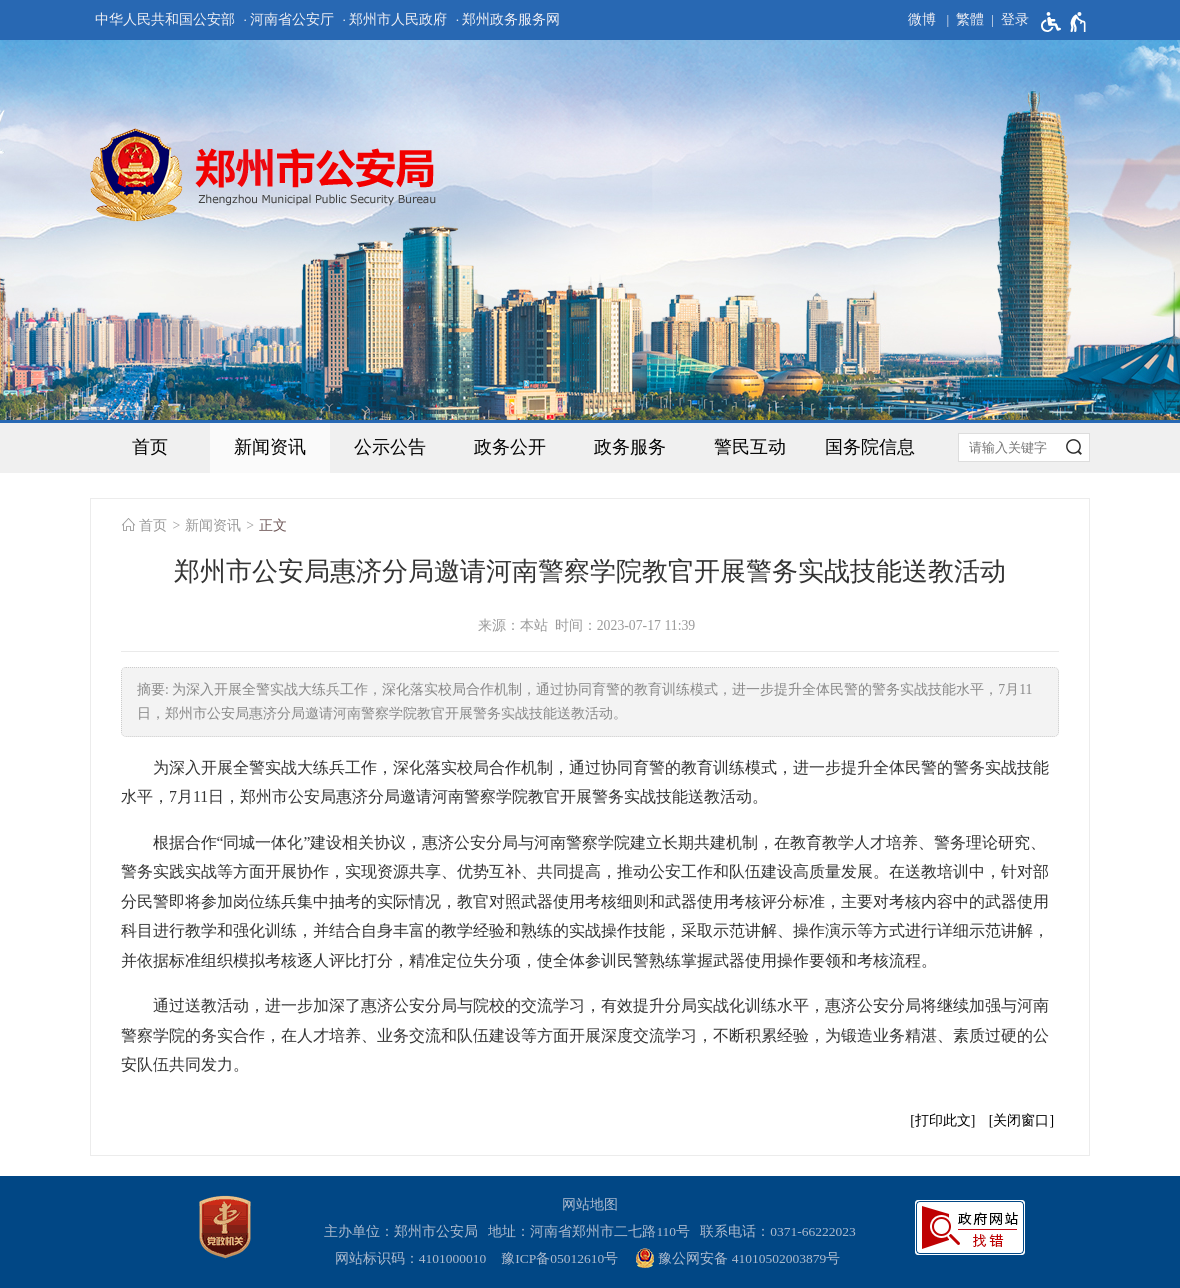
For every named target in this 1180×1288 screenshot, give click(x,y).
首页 (150, 447)
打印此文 (943, 1120)
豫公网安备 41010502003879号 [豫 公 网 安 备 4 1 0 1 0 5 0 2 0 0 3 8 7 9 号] (737, 1258)
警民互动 (750, 447)
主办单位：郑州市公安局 (404, 1231)
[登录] (1006, 20)
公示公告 (390, 447)
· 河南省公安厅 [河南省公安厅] (288, 19)
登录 (1015, 19)
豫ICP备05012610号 (559, 1258)
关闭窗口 (1021, 1120)
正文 (273, 525)
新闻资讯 (270, 447)
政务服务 (630, 447)
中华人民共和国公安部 (165, 19)
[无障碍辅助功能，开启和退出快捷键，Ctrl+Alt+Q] (1064, 22)
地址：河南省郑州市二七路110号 (592, 1231)
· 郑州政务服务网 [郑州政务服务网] (508, 19)
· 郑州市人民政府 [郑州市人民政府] (395, 19)
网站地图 (590, 1204)
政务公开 (510, 447)
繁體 (970, 19)
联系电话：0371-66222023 (778, 1231)
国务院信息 (870, 447)
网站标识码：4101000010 (414, 1258)
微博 (922, 19)
